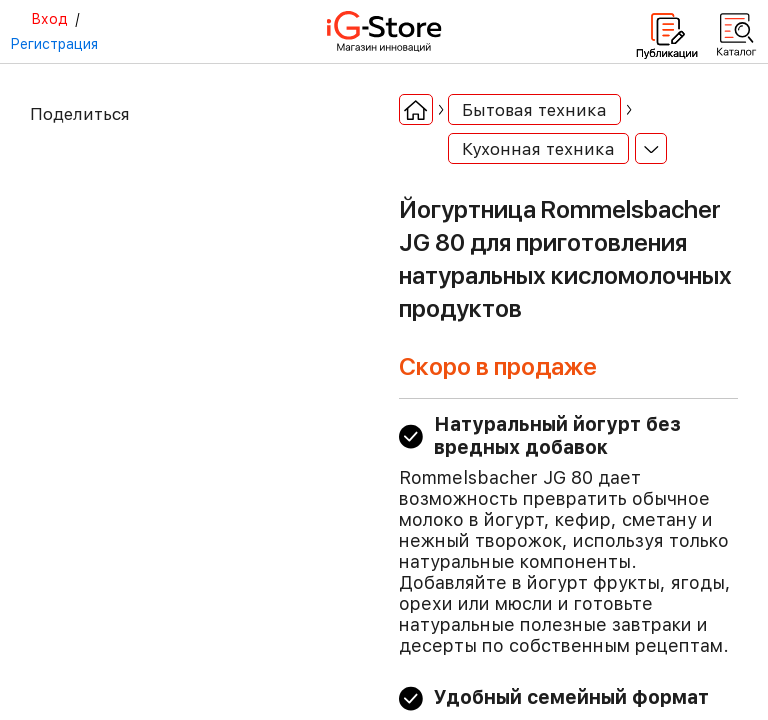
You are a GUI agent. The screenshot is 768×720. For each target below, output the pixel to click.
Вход (49, 19)
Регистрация (54, 44)
